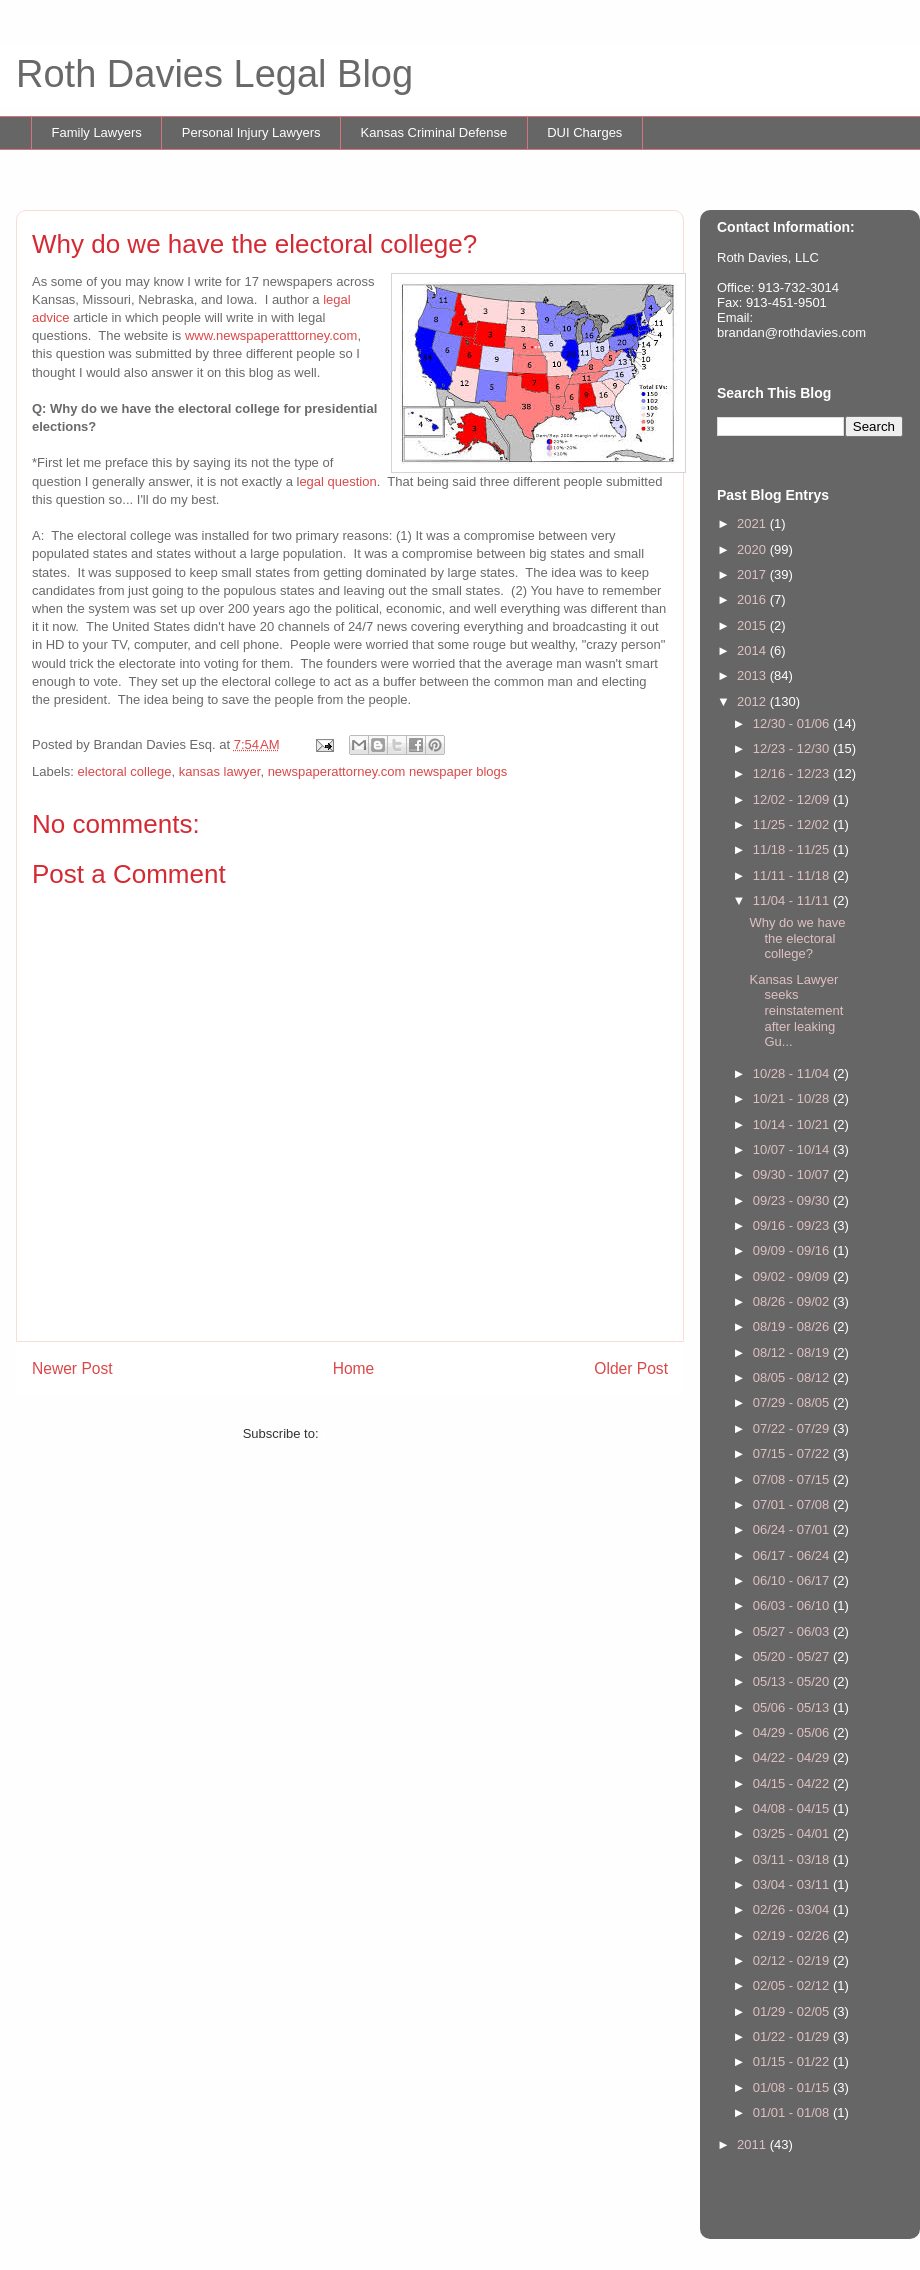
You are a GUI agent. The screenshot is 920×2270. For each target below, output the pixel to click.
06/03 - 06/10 (793, 1605)
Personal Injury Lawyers (251, 132)
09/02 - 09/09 (793, 1276)
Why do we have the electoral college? (797, 938)
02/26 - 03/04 (793, 1909)
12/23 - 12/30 (793, 748)
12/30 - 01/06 (793, 723)
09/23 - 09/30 (793, 1200)
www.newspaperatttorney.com (271, 335)
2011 (753, 2144)
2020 (753, 549)
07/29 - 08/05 (793, 1402)
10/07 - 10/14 (793, 1149)
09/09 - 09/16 (793, 1250)
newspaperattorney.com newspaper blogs (388, 771)
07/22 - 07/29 (793, 1428)
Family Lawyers (97, 132)
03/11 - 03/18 (793, 1859)
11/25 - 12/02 (793, 824)
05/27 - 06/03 (793, 1631)
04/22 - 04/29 (793, 1757)
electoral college (125, 771)
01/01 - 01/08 (793, 2112)
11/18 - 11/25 (793, 849)
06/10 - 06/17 (793, 1580)
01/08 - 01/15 (793, 2087)
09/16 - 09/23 (793, 1225)
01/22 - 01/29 (793, 2036)
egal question (337, 481)
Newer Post (72, 1368)
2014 (753, 650)
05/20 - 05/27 (793, 1656)
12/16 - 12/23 (793, 773)
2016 (753, 599)
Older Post (631, 1368)
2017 (753, 574)
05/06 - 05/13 (793, 1707)
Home (354, 1368)
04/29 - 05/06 (793, 1732)
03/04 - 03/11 (793, 1884)
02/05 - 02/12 (793, 1985)
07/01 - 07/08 (793, 1504)
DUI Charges (584, 132)
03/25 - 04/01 (793, 1833)
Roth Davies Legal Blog (214, 74)
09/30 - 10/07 (793, 1174)
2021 (753, 523)
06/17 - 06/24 (793, 1555)
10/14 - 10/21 (793, 1124)
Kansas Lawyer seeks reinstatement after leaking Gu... (796, 1010)
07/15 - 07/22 (793, 1453)
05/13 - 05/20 (793, 1681)
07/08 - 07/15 (793, 1479)
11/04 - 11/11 (793, 900)
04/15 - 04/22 (793, 1783)
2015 (753, 625)
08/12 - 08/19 (793, 1352)
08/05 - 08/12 (793, 1377)
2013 (753, 675)
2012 (753, 701)
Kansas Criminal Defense (434, 132)
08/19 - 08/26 (793, 1326)
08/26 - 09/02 (793, 1301)
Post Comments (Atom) (389, 1433)
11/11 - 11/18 (793, 875)
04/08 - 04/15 (793, 1808)
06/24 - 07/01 (793, 1529)
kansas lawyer (220, 771)
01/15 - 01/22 (793, 2061)
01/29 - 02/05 (793, 2011)
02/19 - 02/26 (793, 1935)
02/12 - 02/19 (793, 1960)
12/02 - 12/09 (793, 799)
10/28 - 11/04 (793, 1073)
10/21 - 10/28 (793, 1098)
